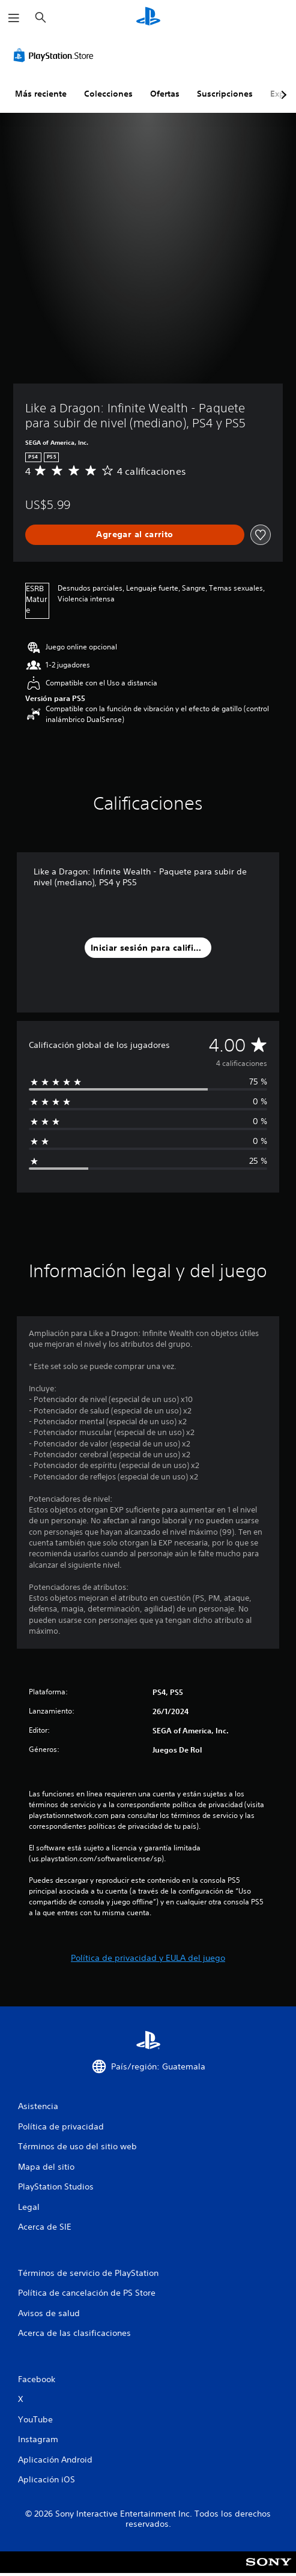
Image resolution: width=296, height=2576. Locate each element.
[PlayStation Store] (56, 55)
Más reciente (41, 93)
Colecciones (108, 93)
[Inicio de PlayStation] (148, 17)
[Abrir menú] (14, 18)
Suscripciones (225, 93)
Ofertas (165, 93)
